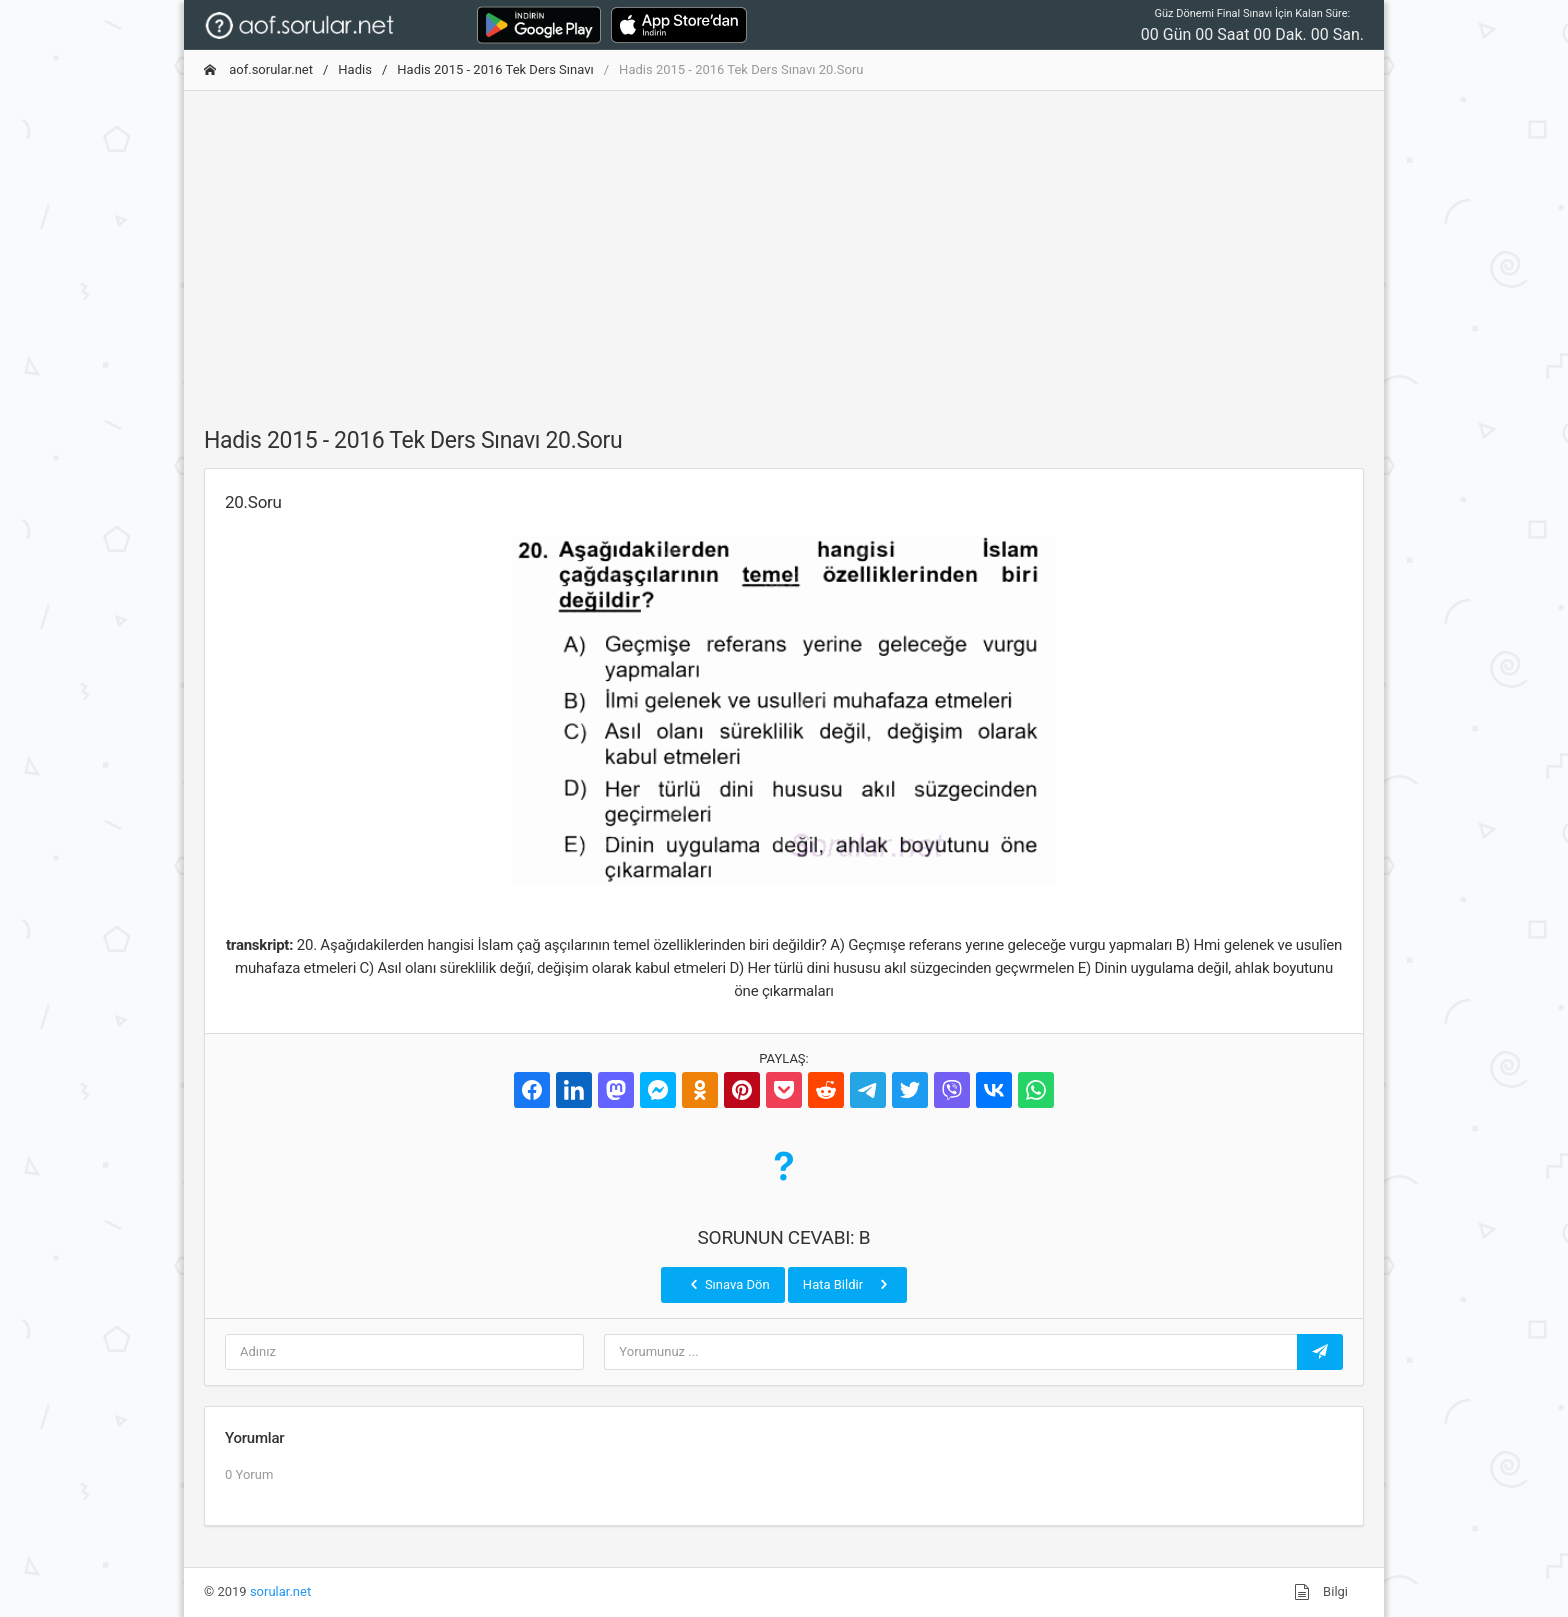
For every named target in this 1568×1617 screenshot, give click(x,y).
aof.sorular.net (258, 69)
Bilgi (1321, 1592)
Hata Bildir (847, 1284)
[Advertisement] (784, 247)
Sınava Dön (728, 1284)
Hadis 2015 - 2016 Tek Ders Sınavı (495, 69)
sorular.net (280, 1591)
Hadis (355, 69)
